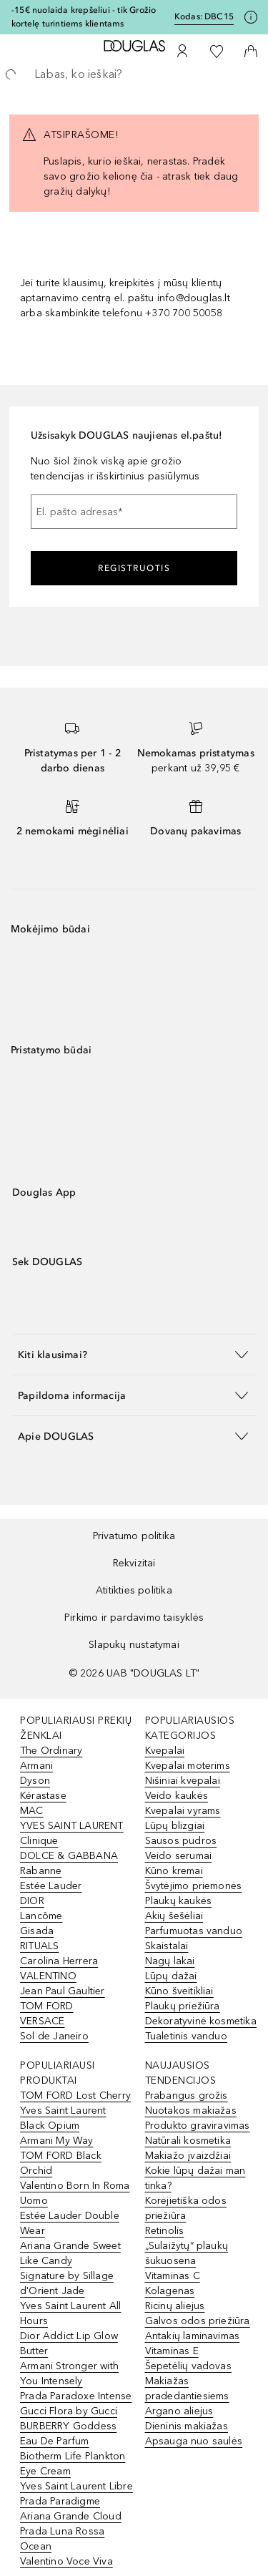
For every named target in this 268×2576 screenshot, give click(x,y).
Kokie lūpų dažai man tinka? (195, 2178)
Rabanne (40, 1871)
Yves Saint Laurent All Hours (70, 2313)
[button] (134, 1354)
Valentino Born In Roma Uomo (74, 2193)
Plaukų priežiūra (182, 2006)
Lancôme (41, 1916)
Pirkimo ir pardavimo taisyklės (134, 1617)
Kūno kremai (174, 1871)
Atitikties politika (134, 1590)
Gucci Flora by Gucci (68, 2411)
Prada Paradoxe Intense (75, 2396)
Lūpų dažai (171, 1976)
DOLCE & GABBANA (69, 1856)
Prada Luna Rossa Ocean (62, 2538)
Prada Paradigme (60, 2501)
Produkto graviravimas (197, 2125)
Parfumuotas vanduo (194, 1931)
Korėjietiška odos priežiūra (186, 2208)
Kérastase (43, 1796)
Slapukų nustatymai (134, 1645)
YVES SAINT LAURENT (72, 1826)
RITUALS (39, 1946)
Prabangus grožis (186, 2095)
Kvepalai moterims (187, 1766)
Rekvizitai (134, 1563)
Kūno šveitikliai (179, 1991)
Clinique (39, 1841)
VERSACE (42, 2021)
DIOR (32, 1901)
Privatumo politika (134, 1536)
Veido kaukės (176, 1796)
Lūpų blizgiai (175, 1826)
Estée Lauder (50, 1886)
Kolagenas (170, 2291)
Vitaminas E (172, 2351)
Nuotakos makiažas (191, 2110)
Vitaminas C (172, 2276)
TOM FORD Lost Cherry (75, 2095)
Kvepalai (165, 1751)
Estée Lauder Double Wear (69, 2223)
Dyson (35, 1781)
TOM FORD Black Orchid (60, 2163)
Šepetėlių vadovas (188, 2366)
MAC (32, 1811)
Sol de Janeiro (54, 2036)
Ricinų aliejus (175, 2306)
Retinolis (164, 2231)
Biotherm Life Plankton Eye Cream (72, 2463)
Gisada (37, 1931)
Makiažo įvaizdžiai (188, 2156)
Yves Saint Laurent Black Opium (63, 2118)
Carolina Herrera (59, 1961)
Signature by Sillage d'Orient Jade (67, 2283)
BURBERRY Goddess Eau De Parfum (68, 2433)
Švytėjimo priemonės (193, 1886)
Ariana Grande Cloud (70, 2516)
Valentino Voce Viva (66, 2561)
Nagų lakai (170, 1961)
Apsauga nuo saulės (194, 2441)
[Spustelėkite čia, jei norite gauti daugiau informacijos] (251, 17)
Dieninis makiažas (186, 2426)
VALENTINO (48, 1976)
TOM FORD (47, 2006)
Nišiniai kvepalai (182, 1781)
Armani (36, 1766)
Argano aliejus (179, 2411)
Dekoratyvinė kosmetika (201, 2021)
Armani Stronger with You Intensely (69, 2373)
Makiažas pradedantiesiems (187, 2388)
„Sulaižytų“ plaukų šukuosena (187, 2253)
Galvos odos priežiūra (197, 2321)
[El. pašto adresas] (134, 511)
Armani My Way (57, 2141)
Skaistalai (167, 1946)
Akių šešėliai (174, 1916)
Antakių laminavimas (192, 2336)
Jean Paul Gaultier (62, 1991)
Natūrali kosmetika (188, 2141)
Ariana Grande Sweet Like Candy (70, 2253)
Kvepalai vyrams (183, 1811)
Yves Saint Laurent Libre (76, 2486)
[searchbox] (134, 74)
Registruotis (134, 568)
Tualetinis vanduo (186, 2036)
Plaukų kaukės (178, 1901)
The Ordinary (51, 1751)
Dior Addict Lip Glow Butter (69, 2343)
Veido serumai (178, 1856)
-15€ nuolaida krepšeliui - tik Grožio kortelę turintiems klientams (83, 17)
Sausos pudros (181, 1841)
